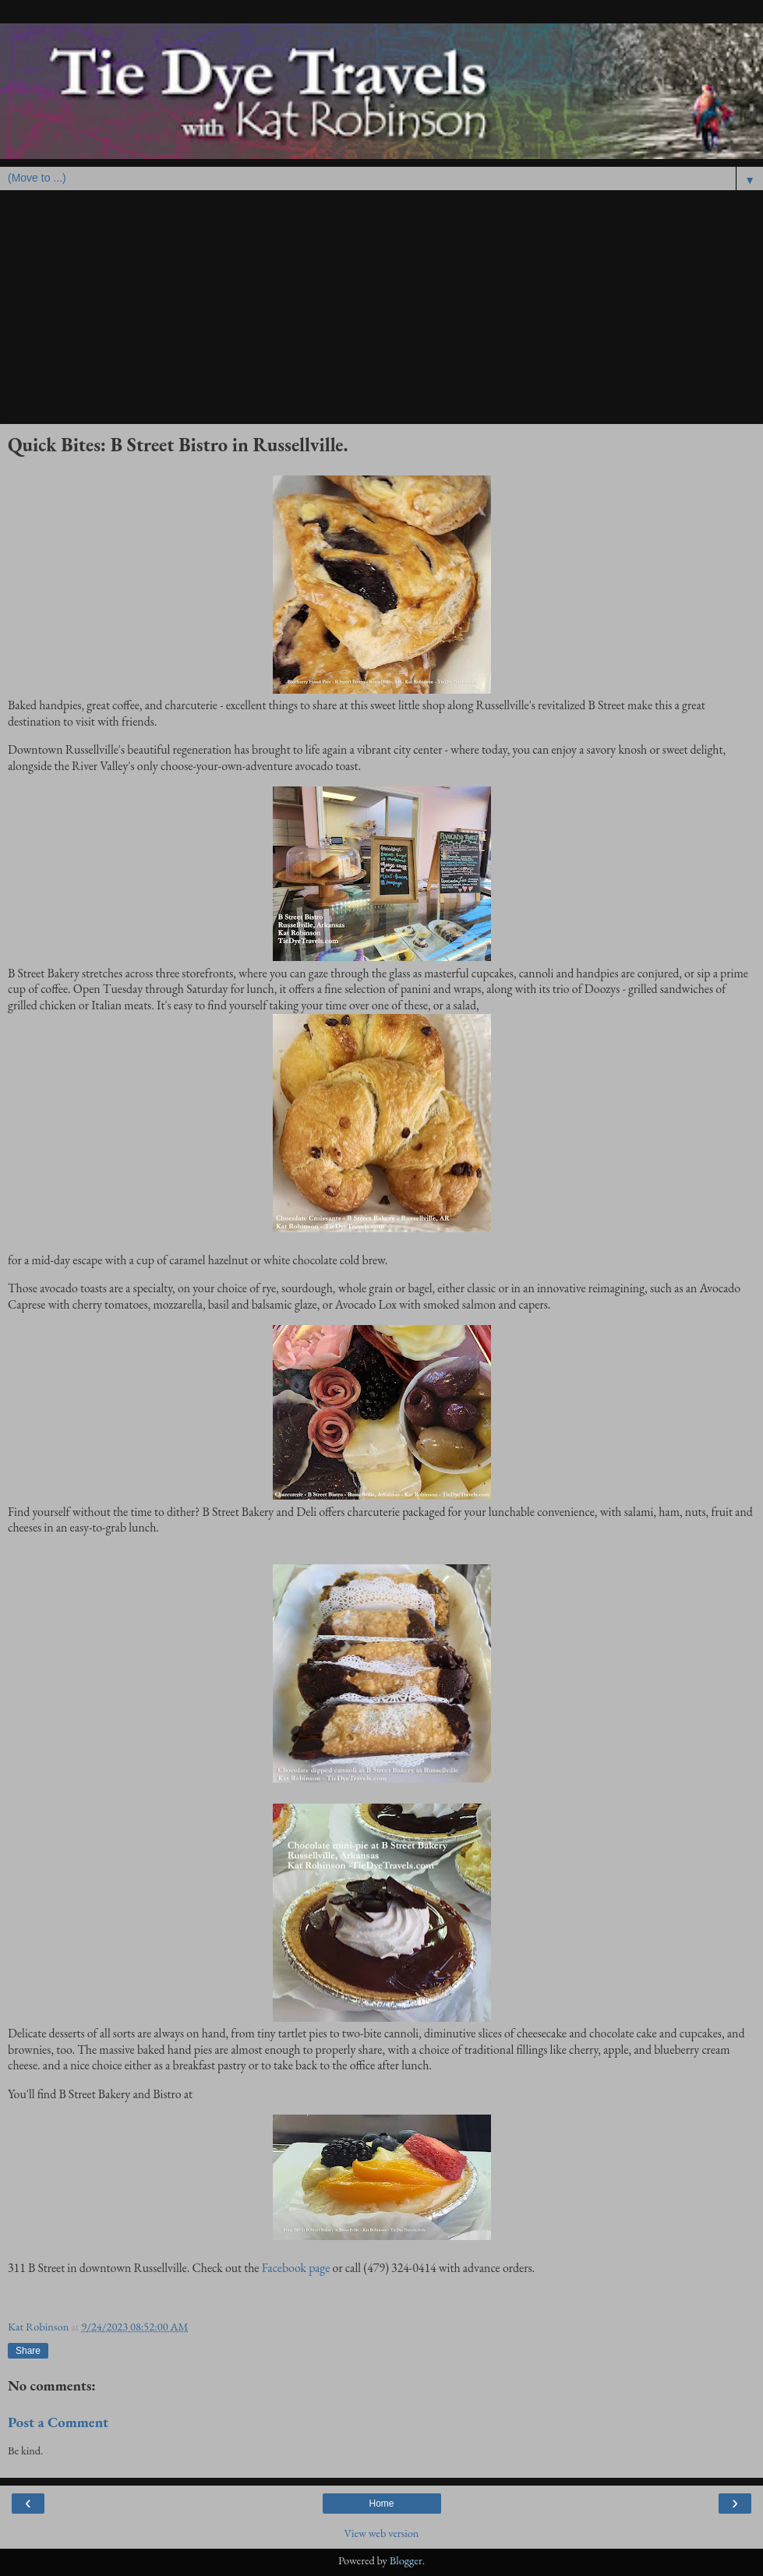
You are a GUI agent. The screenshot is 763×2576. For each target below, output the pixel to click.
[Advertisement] (381, 307)
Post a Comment (58, 2422)
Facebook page (296, 2268)
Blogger (406, 2560)
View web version (381, 2532)
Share (28, 2350)
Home (381, 2503)
